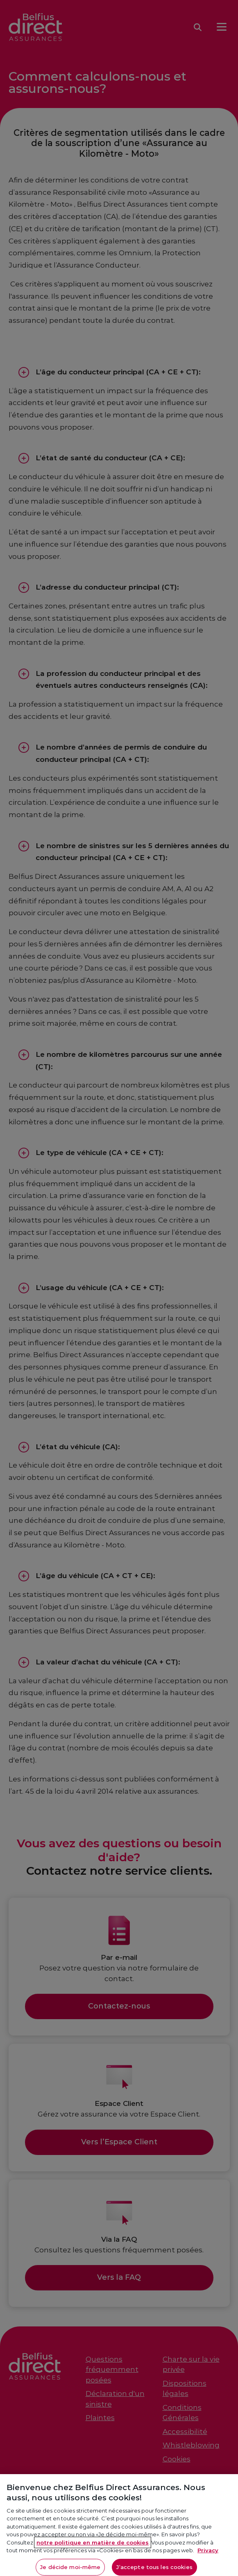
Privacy (207, 2556)
